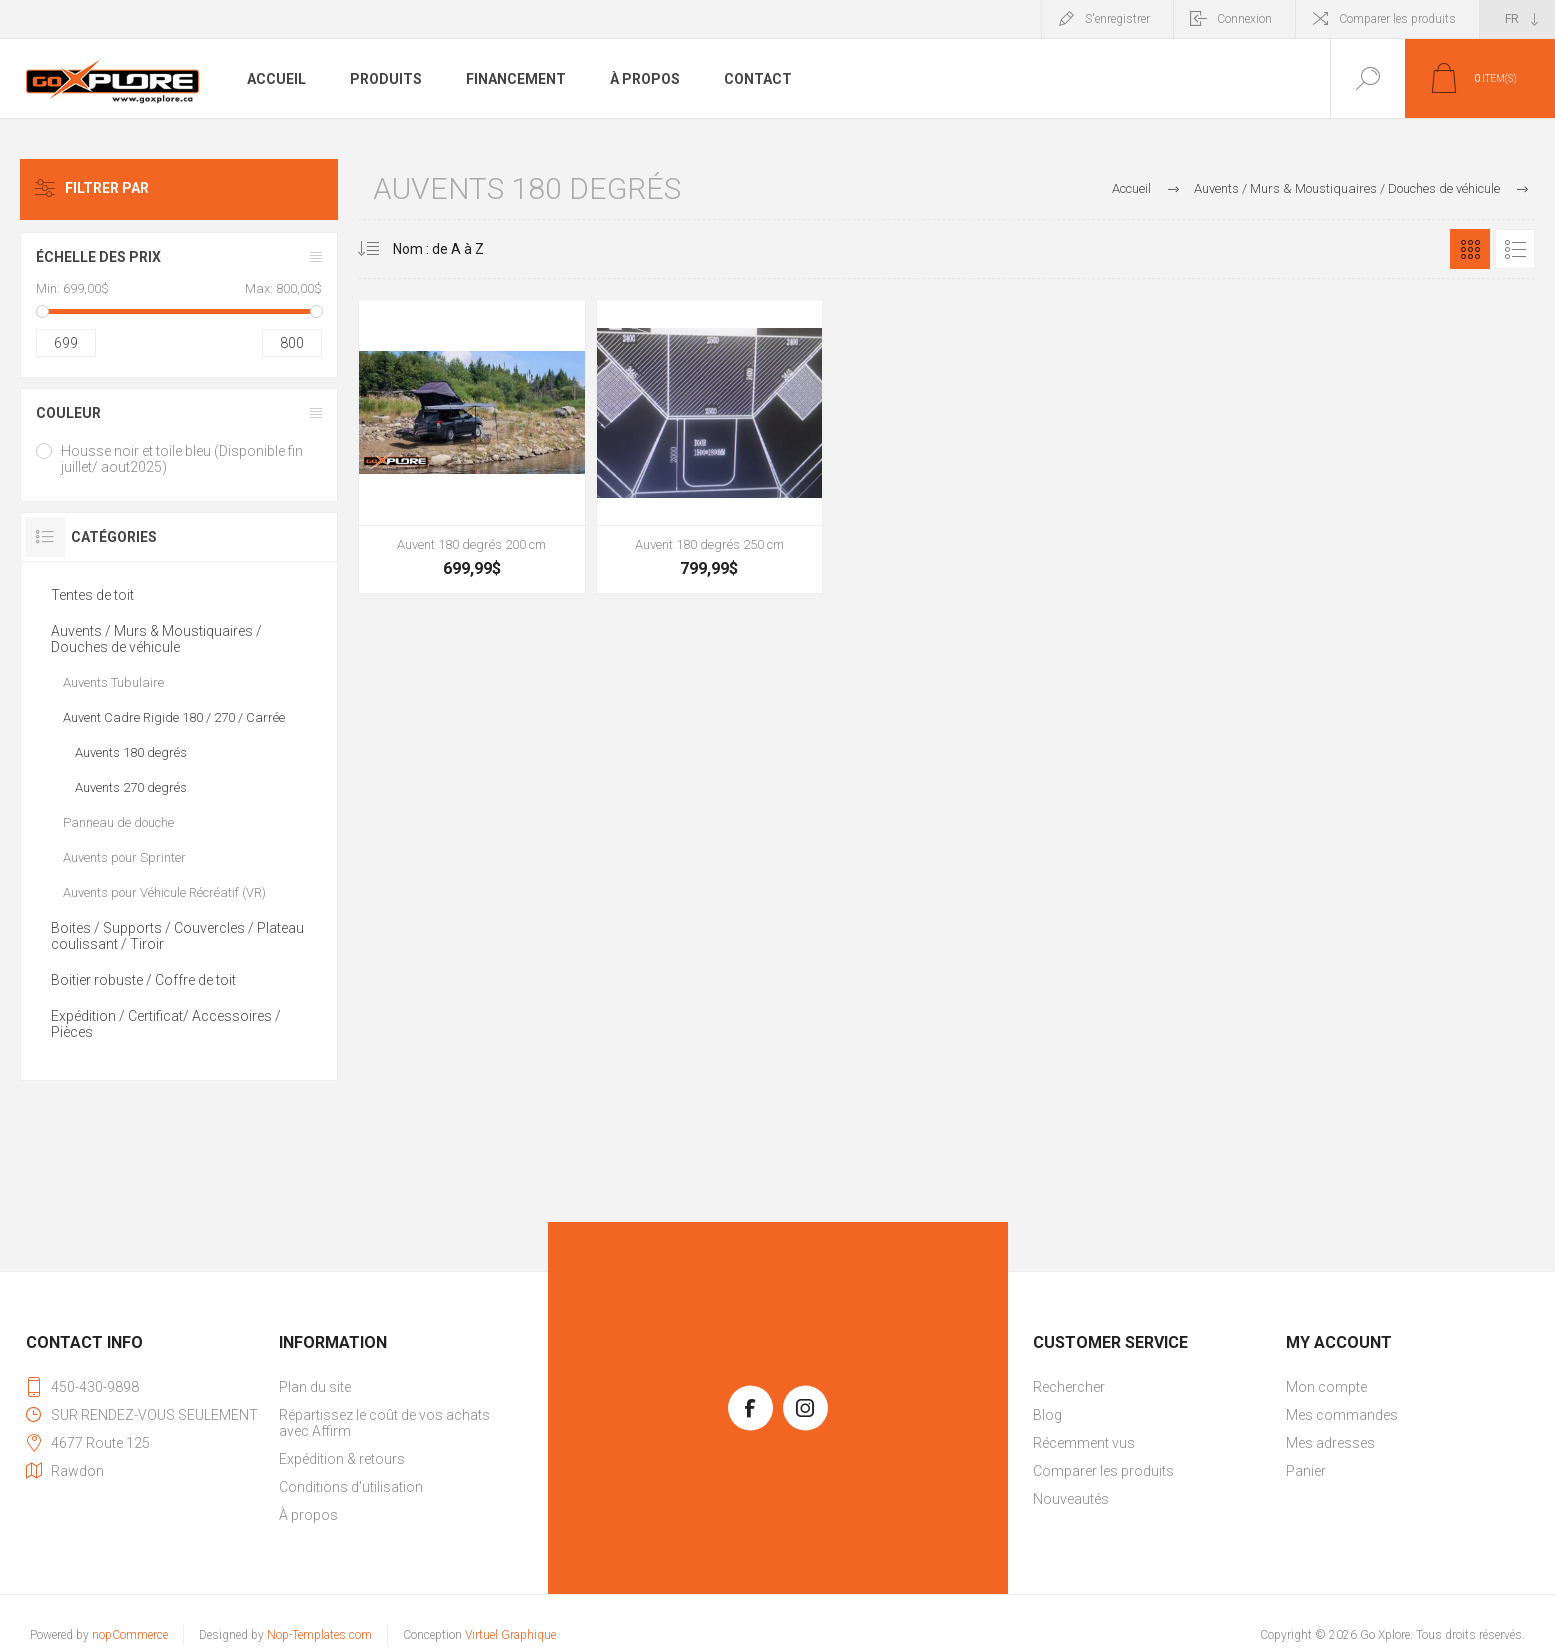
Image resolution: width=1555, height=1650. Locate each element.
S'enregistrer (1117, 19)
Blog (1047, 1415)
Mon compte (1326, 1387)
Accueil (1131, 188)
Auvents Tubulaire (113, 682)
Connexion (1244, 19)
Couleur (68, 413)
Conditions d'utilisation (351, 1487)
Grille (1470, 249)
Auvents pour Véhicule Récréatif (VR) (164, 892)
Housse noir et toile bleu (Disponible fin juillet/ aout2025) (182, 459)
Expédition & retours (342, 1459)
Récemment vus (1084, 1443)
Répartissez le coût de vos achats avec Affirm (384, 1423)
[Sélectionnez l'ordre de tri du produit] (431, 249)
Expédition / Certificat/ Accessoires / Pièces (166, 1024)
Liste (1515, 249)
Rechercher (1069, 1387)
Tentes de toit (92, 595)
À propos (308, 1515)
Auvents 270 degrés (131, 787)
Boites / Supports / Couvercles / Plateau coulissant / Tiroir (177, 936)
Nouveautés (1071, 1499)
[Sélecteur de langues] (1517, 19)
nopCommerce (130, 1635)
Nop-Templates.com (319, 1635)
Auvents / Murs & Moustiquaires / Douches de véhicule (156, 639)
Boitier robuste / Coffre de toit (143, 980)
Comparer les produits (1397, 19)
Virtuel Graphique (510, 1635)
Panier (1306, 1471)
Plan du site (315, 1387)
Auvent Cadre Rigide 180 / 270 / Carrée (174, 717)
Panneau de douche (118, 822)
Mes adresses (1330, 1443)
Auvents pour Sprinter (124, 857)
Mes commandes (1342, 1415)
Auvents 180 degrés (131, 752)
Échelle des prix (98, 257)
